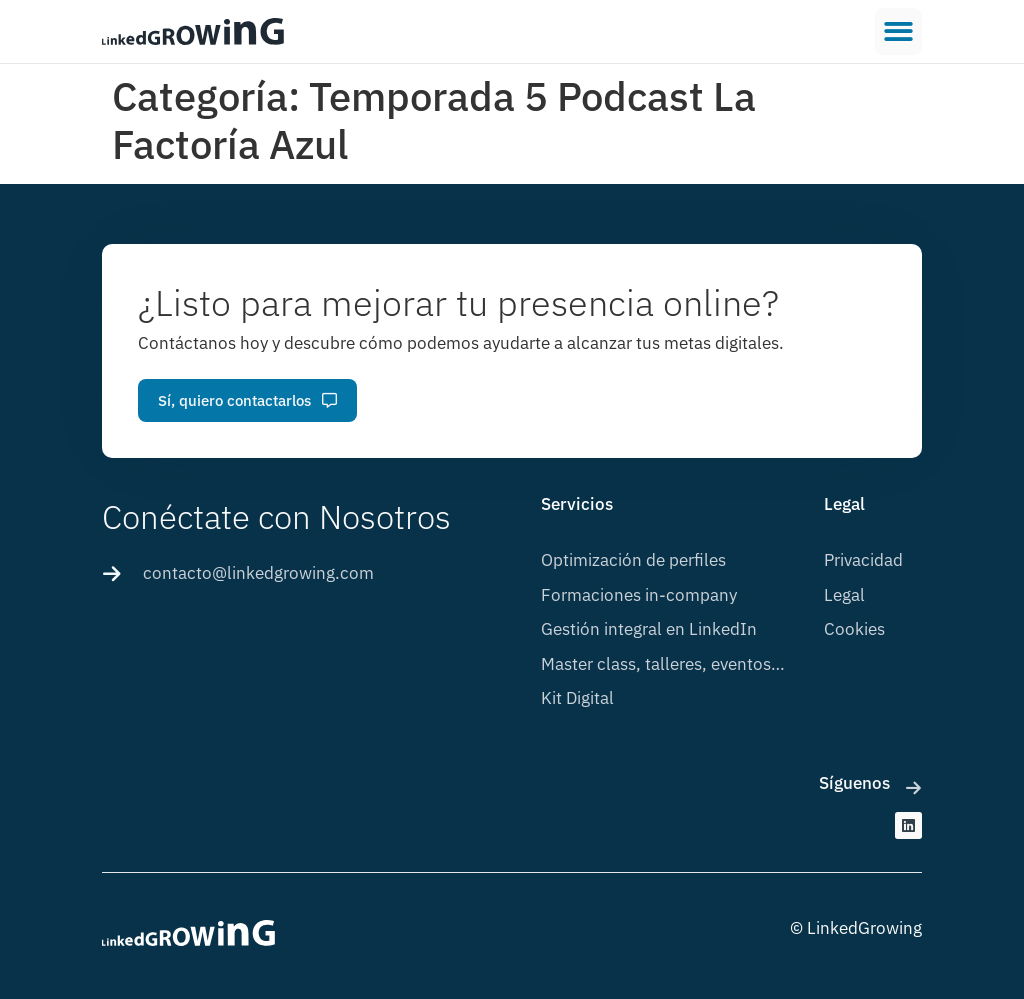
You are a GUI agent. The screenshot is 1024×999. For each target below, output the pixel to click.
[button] (898, 31)
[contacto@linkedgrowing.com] (112, 574)
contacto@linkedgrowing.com (258, 573)
